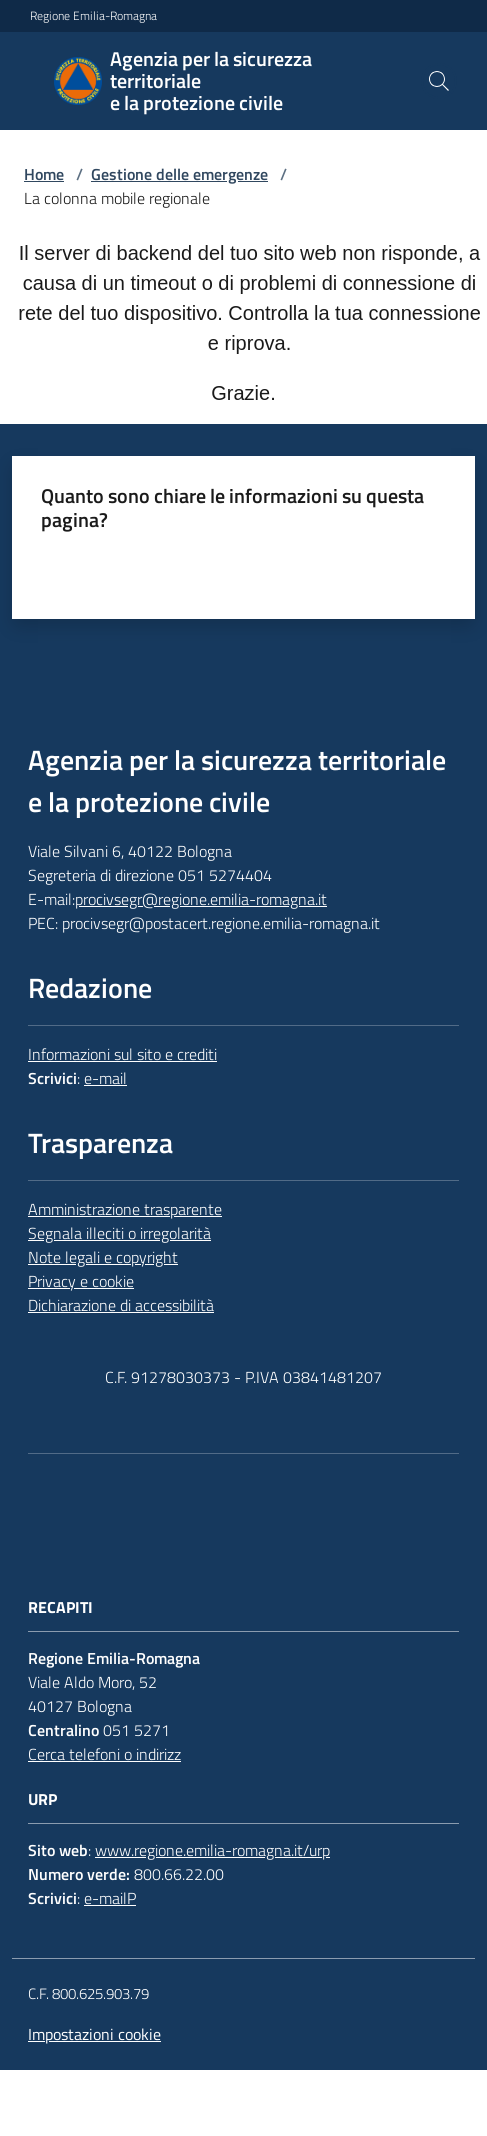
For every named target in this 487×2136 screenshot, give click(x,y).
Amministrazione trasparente (125, 1209)
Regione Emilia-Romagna (93, 16)
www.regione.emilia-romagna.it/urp (212, 1850)
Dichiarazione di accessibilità (121, 1305)
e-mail (105, 1078)
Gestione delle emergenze (179, 174)
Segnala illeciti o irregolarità (119, 1233)
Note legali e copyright (103, 1257)
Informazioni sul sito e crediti (122, 1054)
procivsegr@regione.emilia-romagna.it (201, 899)
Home (44, 174)
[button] (439, 81)
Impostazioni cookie (94, 2034)
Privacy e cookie (81, 1281)
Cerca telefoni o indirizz (104, 1754)
